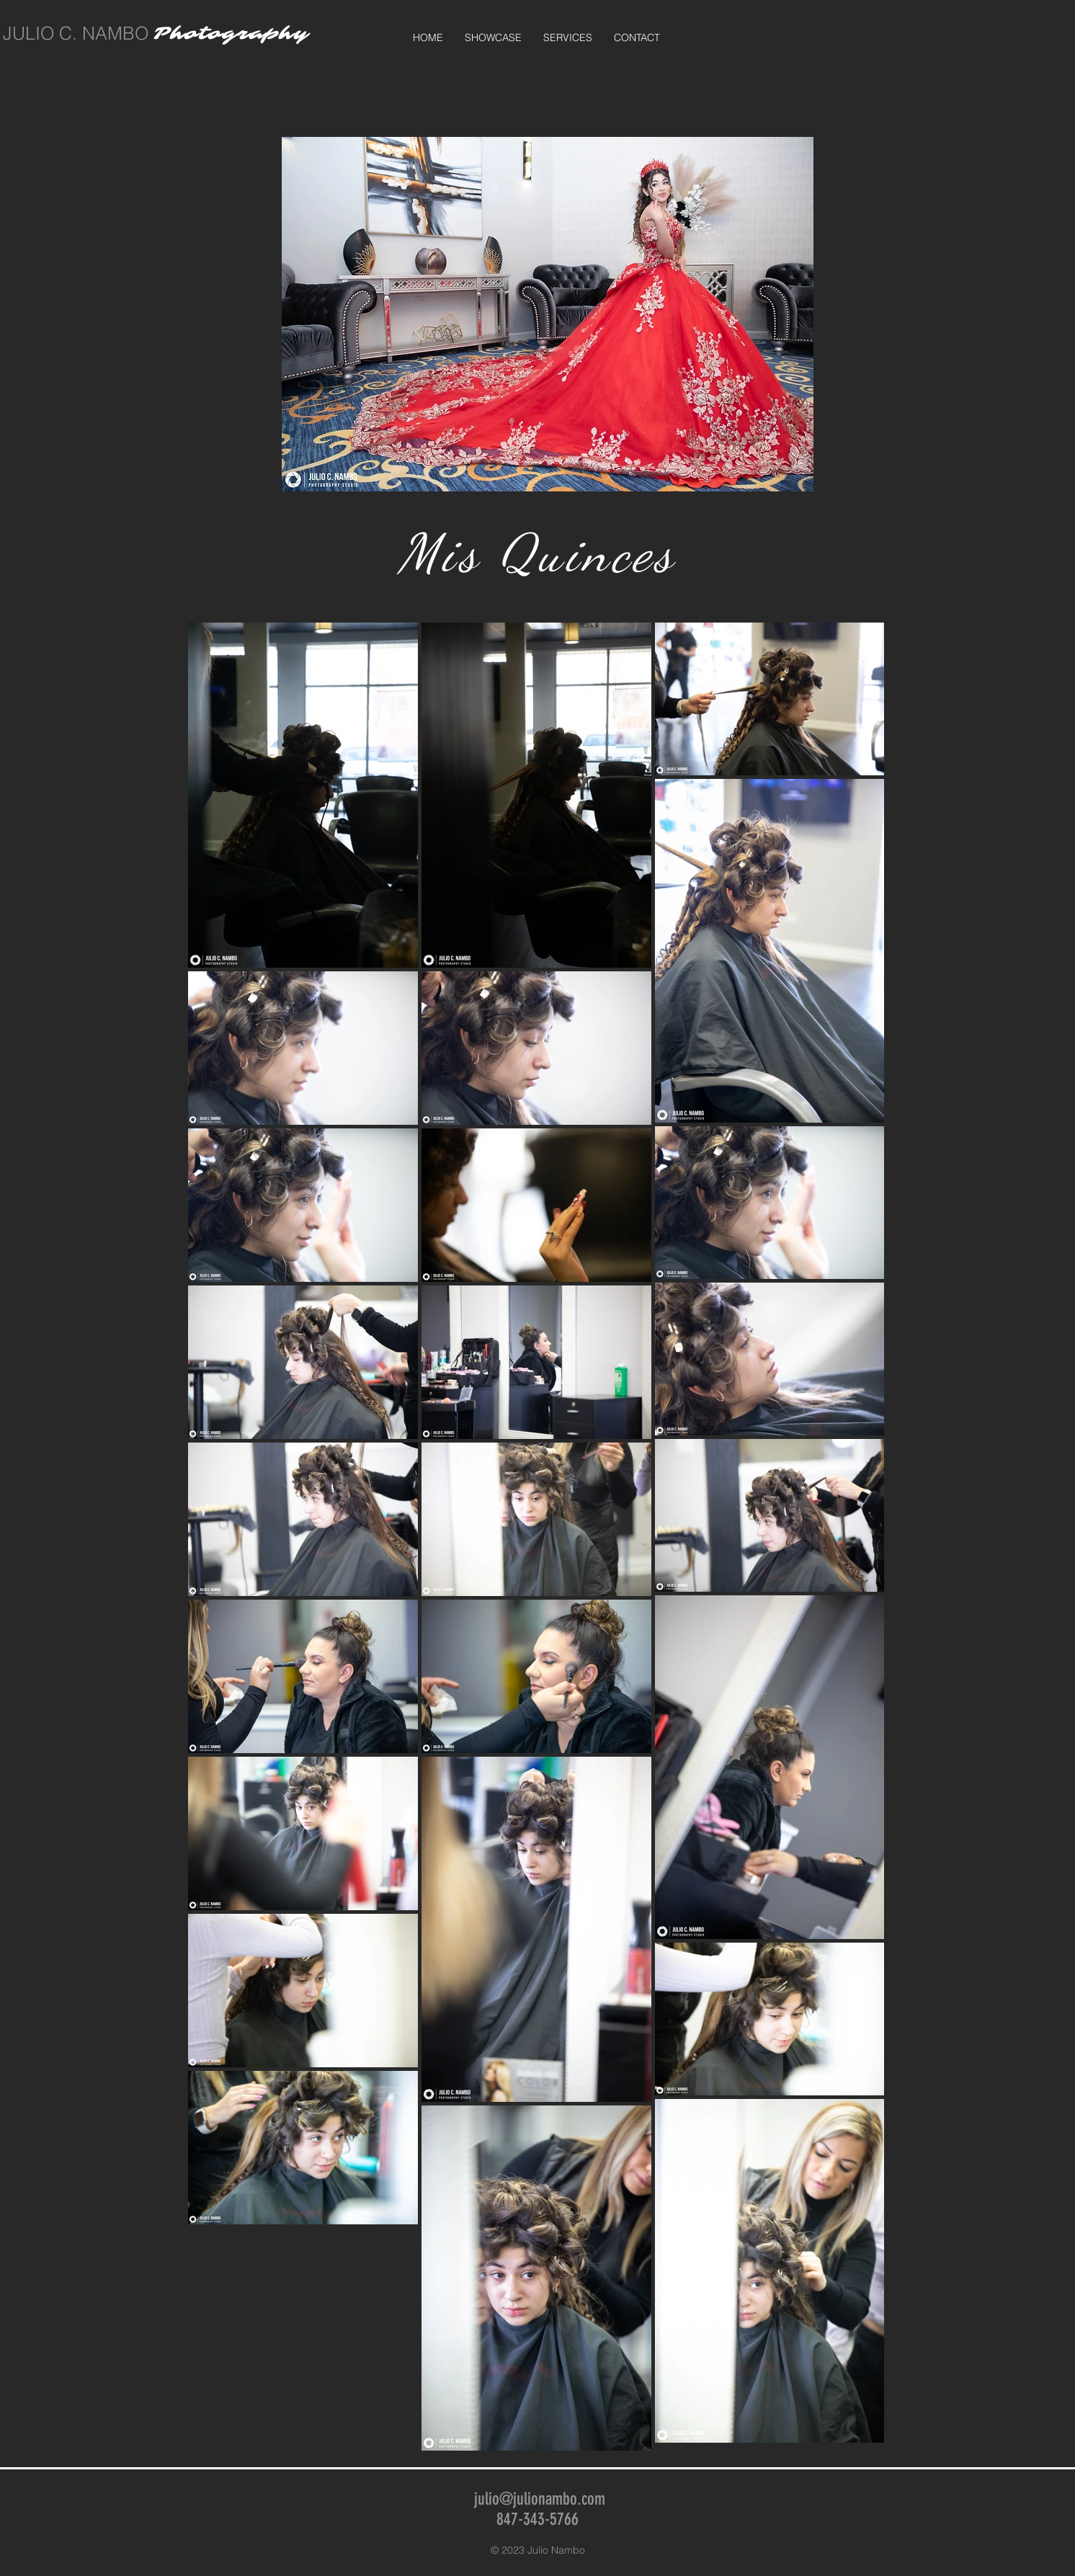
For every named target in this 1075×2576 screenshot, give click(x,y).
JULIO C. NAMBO (75, 33)
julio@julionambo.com (539, 2499)
